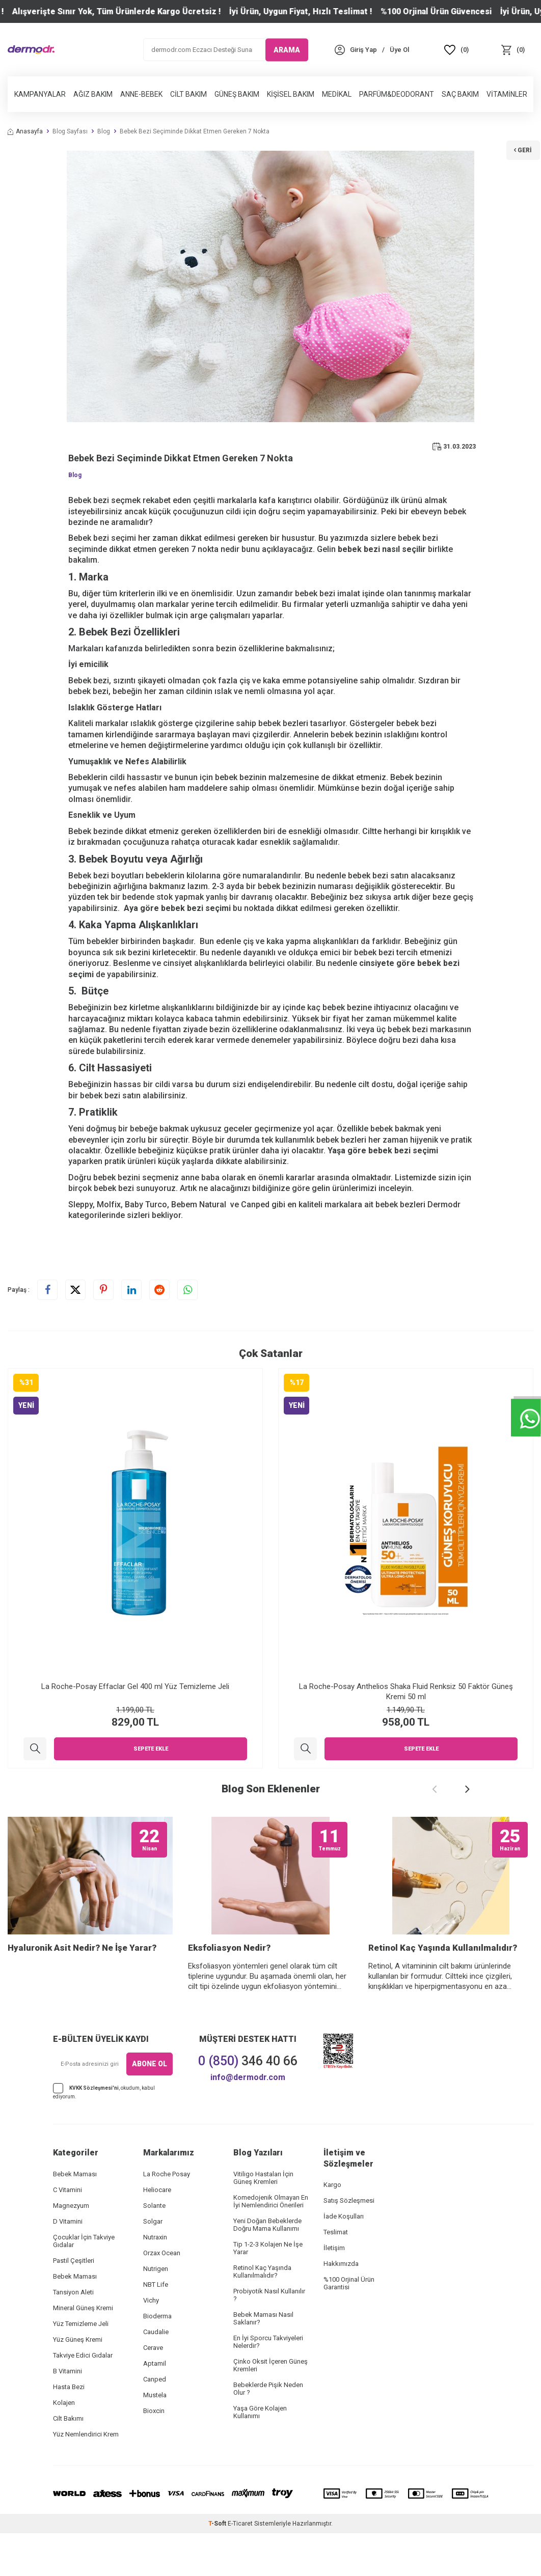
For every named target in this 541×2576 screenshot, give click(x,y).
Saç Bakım (460, 94)
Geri (518, 137)
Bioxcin (154, 2453)
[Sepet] (512, 49)
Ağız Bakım (93, 94)
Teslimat (335, 2275)
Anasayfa (25, 131)
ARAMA (287, 49)
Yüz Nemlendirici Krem (86, 2477)
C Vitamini (67, 2232)
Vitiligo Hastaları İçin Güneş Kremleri (263, 2220)
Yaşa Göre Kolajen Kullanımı (260, 2454)
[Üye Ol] (399, 49)
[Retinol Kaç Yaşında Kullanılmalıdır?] (450, 1897)
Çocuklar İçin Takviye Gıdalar (84, 2283)
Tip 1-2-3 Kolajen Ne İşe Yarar (268, 2290)
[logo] (31, 49)
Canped (154, 2422)
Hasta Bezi (69, 2429)
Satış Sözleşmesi (348, 2243)
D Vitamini (68, 2264)
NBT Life (155, 2327)
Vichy (151, 2343)
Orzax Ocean (161, 2296)
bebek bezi (182, 908)
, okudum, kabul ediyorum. (104, 2134)
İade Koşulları (343, 2259)
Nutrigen (155, 2311)
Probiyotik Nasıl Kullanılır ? (269, 2337)
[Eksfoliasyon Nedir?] (270, 1897)
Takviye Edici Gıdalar (83, 2398)
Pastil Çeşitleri (73, 2303)
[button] (434, 1789)
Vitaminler (506, 94)
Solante (154, 2248)
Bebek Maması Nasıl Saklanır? (263, 2361)
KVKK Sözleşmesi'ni (94, 2130)
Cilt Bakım (188, 94)
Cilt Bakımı (68, 2461)
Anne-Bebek (141, 94)
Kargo (332, 2227)
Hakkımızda (341, 2306)
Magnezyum (71, 2248)
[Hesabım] (363, 49)
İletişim (334, 2290)
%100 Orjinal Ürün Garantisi (348, 2326)
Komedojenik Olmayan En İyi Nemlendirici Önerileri (270, 2244)
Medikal (336, 94)
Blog (103, 131)
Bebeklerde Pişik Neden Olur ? (268, 2431)
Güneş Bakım (236, 94)
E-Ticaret (240, 2566)
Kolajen (64, 2445)
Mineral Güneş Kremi (83, 2351)
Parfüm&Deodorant (396, 94)
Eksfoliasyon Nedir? (229, 1990)
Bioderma (157, 2359)
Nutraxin (155, 2280)
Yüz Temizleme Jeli (81, 2366)
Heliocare (157, 2232)
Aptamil (154, 2406)
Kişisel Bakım (290, 94)
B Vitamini (67, 2414)
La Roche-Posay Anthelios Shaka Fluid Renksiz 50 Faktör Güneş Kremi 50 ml (406, 1691)
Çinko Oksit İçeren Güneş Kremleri (270, 2408)
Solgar (153, 2264)
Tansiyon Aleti (73, 2335)
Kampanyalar (40, 94)
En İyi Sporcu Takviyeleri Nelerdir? (268, 2384)
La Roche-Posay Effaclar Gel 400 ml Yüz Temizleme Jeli (135, 1686)
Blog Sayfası (70, 131)
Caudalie (156, 2374)
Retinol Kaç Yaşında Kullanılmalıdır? (442, 1990)
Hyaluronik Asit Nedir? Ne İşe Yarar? (82, 1990)
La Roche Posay (166, 2217)
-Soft (218, 2566)
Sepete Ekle (150, 1749)
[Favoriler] (456, 49)
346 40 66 (247, 2103)
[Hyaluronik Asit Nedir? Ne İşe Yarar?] (90, 1897)
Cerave (153, 2390)
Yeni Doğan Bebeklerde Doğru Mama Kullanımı (267, 2267)
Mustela (155, 2438)
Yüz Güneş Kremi (77, 2382)
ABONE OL (149, 2106)
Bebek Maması (75, 2217)
